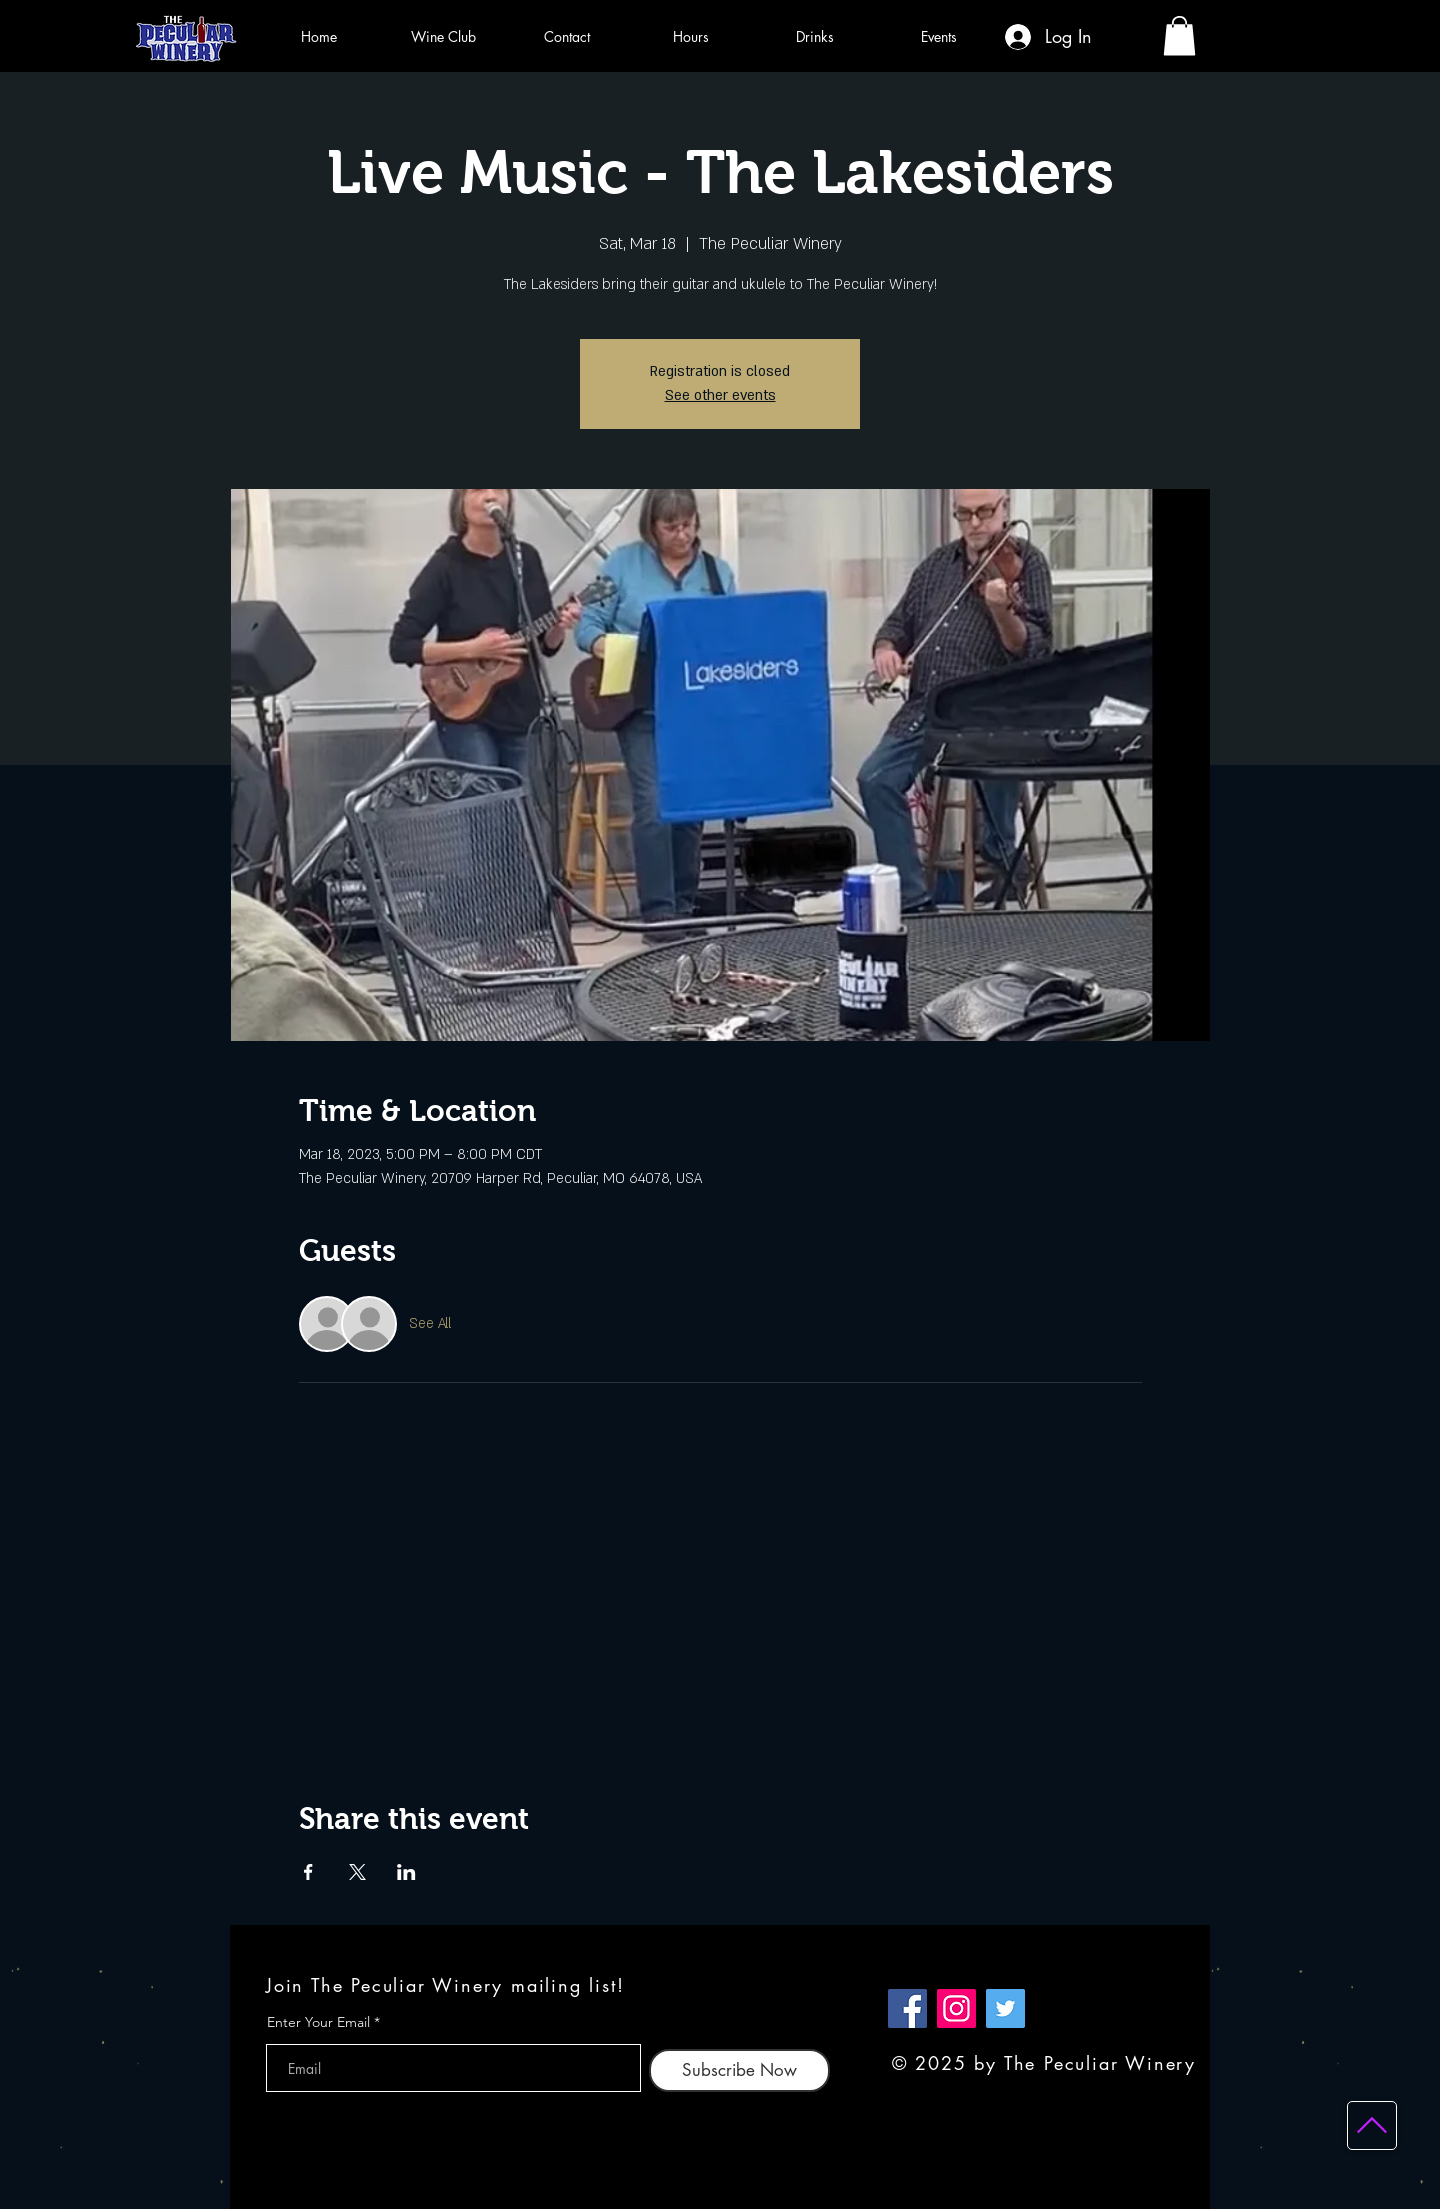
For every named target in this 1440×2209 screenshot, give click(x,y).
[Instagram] (956, 2008)
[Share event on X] (357, 1872)
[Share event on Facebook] (308, 1872)
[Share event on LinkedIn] (406, 1872)
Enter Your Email (318, 2022)
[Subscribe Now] (739, 2070)
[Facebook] (907, 2008)
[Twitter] (1005, 2008)
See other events (720, 395)
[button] (1179, 35)
